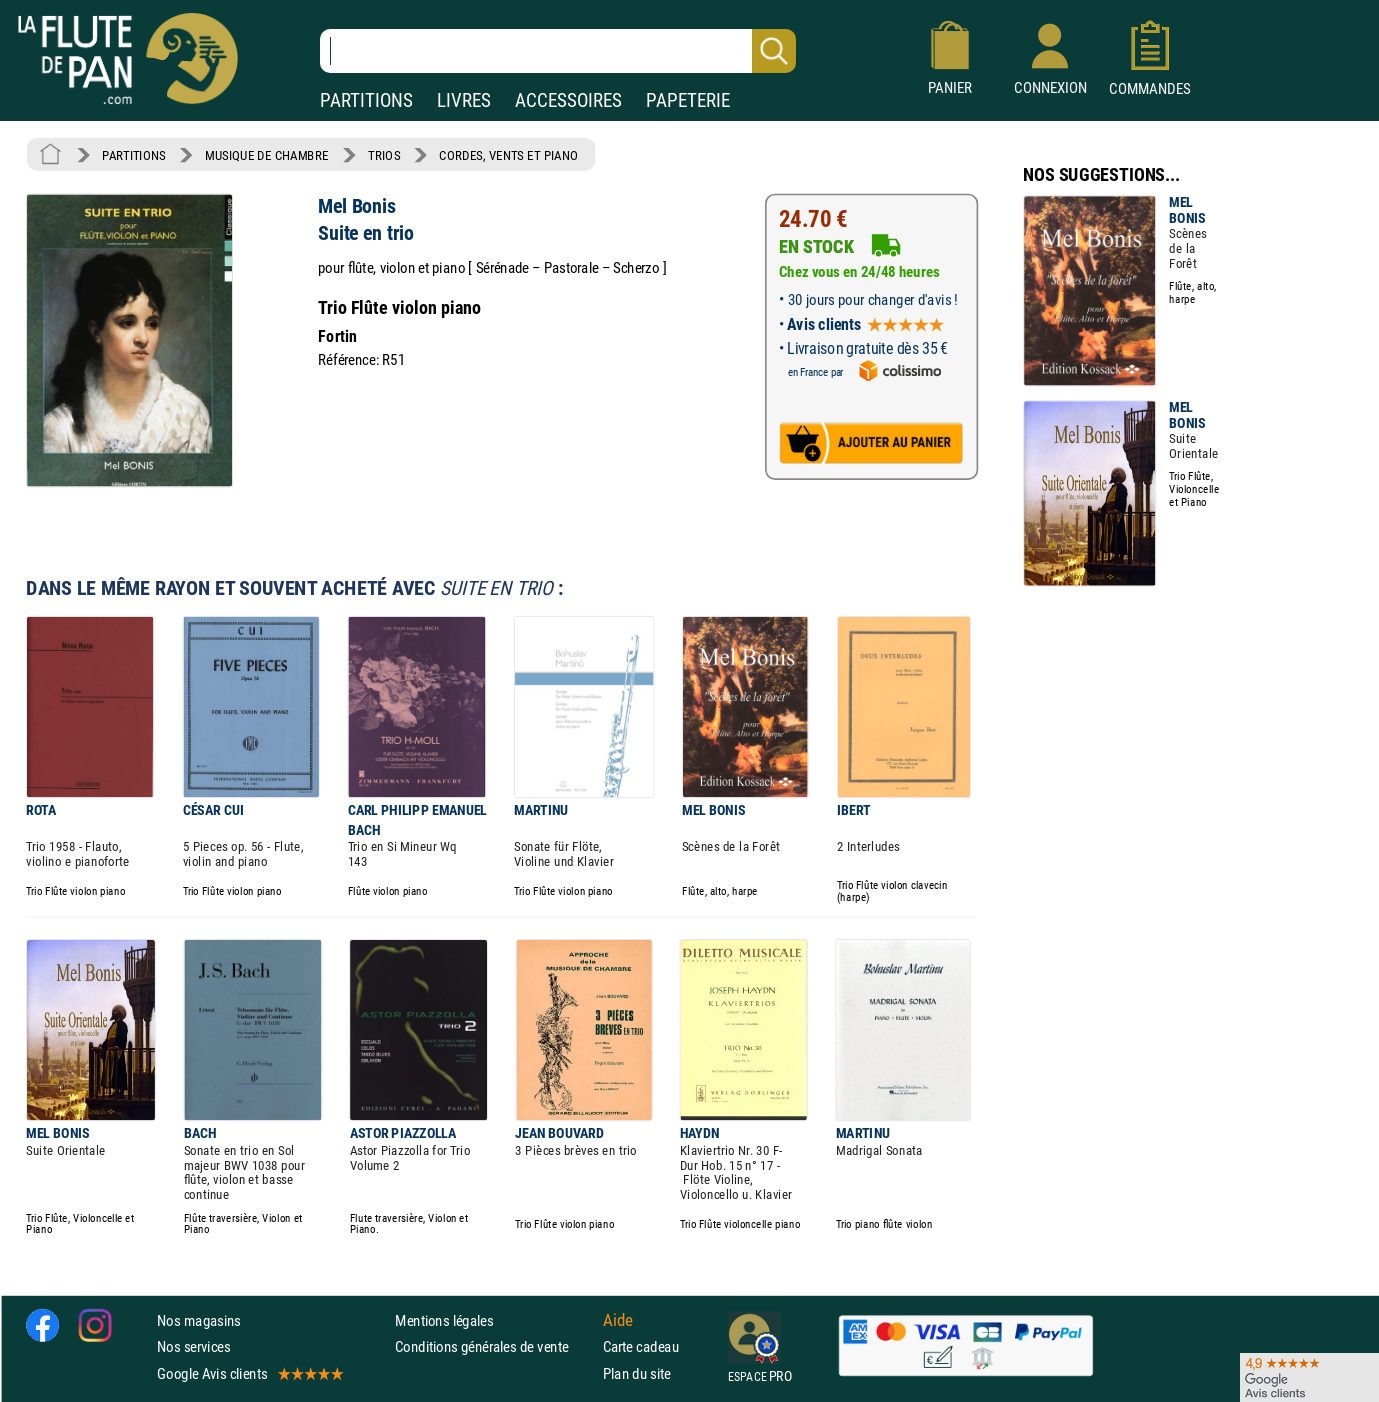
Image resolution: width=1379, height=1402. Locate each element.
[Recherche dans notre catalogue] (558, 51)
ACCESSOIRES (568, 100)
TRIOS (384, 155)
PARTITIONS (366, 100)
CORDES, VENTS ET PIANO (508, 155)
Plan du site (637, 1373)
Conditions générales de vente (494, 1346)
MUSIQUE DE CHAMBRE (267, 155)
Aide (618, 1321)
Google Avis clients (249, 1373)
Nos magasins (199, 1320)
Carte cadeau (641, 1346)
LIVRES (464, 100)
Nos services (193, 1346)
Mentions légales (444, 1320)
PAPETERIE (688, 100)
